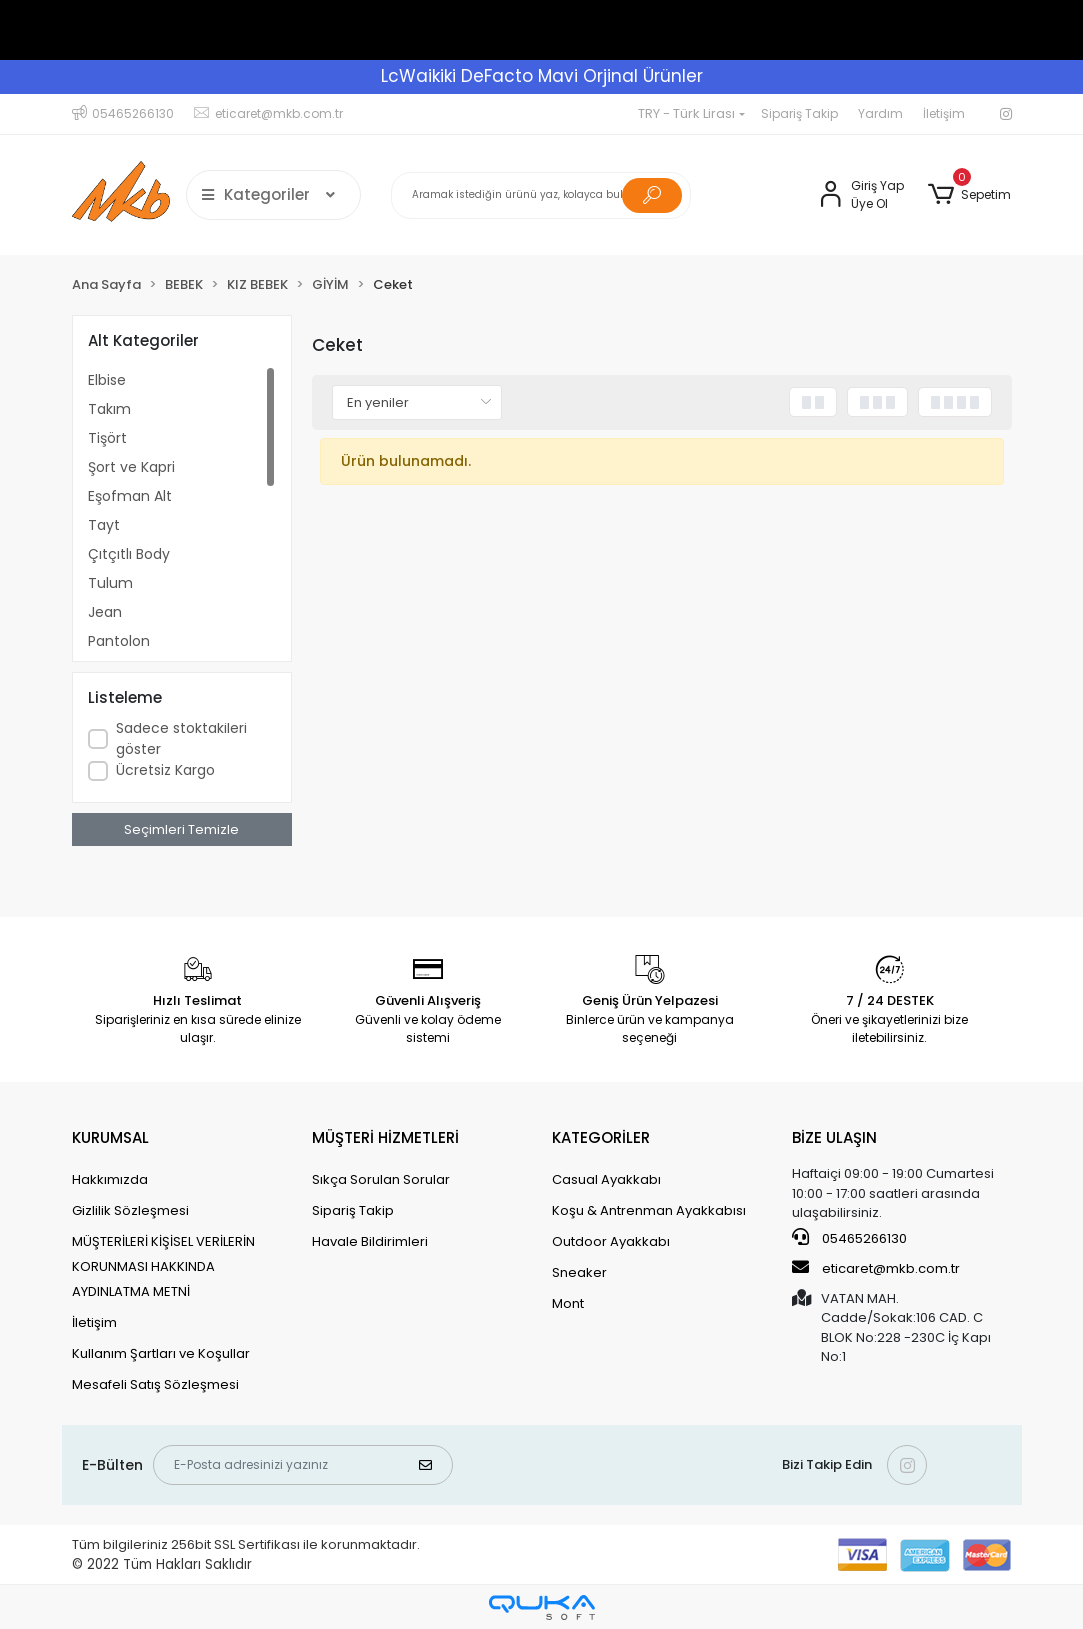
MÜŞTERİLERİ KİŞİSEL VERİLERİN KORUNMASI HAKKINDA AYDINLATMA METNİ (163, 1266)
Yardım (880, 113)
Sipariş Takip (799, 113)
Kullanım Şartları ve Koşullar (161, 1353)
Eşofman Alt (130, 496)
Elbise (107, 380)
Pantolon (119, 641)
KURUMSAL (110, 1137)
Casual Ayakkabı (606, 1179)
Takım (109, 409)
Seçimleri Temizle (181, 829)
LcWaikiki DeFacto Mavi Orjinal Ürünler (542, 76)
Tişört (107, 438)
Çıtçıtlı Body (129, 554)
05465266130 (849, 1238)
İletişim (944, 113)
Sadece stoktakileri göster (181, 738)
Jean (105, 612)
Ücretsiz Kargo (165, 770)
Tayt (104, 525)
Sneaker (579, 1272)
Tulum (110, 583)
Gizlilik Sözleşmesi (130, 1210)
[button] (969, 195)
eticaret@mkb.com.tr (876, 1268)
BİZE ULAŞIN (834, 1137)
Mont (568, 1303)
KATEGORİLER (601, 1137)
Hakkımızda (110, 1179)
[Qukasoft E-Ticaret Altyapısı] (542, 1607)
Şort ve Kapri (131, 467)
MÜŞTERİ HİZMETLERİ (385, 1137)
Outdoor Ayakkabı (611, 1241)
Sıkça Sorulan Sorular (381, 1179)
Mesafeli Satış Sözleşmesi (155, 1384)
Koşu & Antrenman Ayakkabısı (649, 1210)
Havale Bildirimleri (370, 1241)
